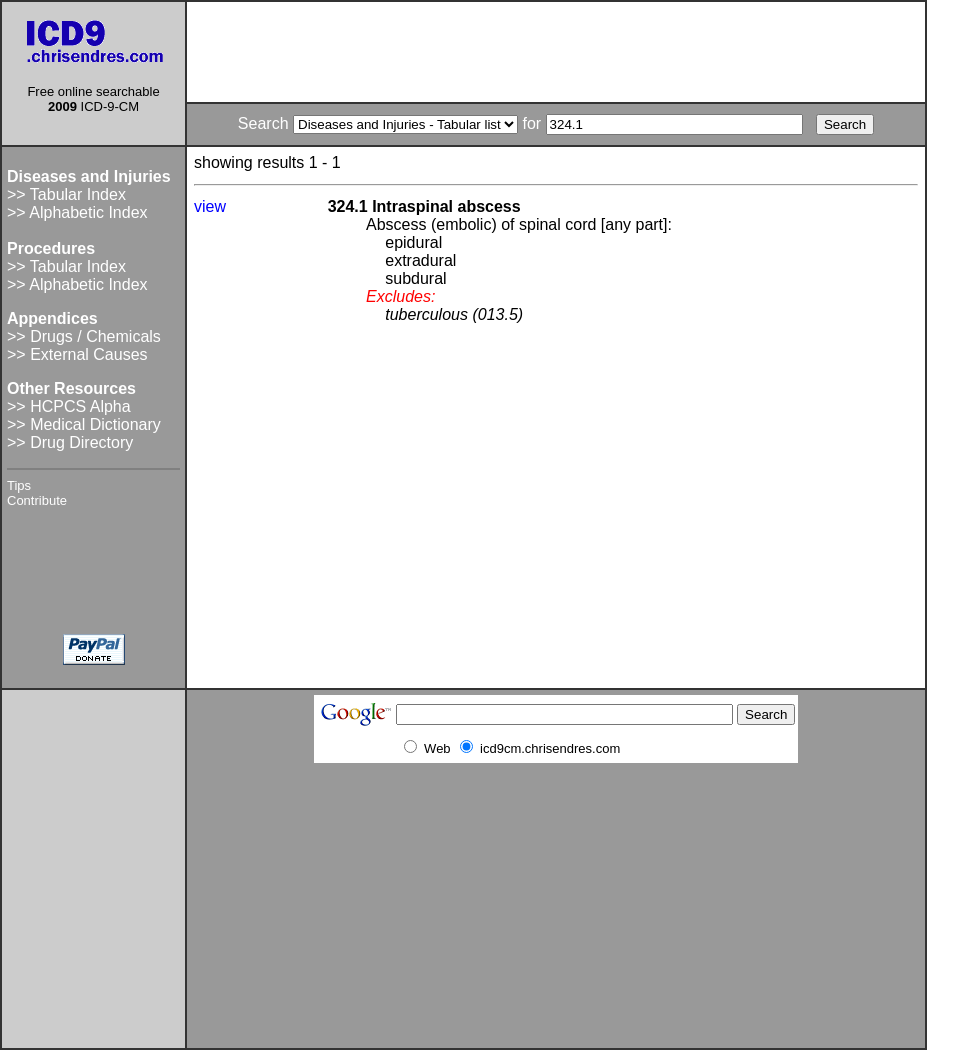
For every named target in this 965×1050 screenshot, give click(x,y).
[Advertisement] (556, 52)
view (210, 206)
